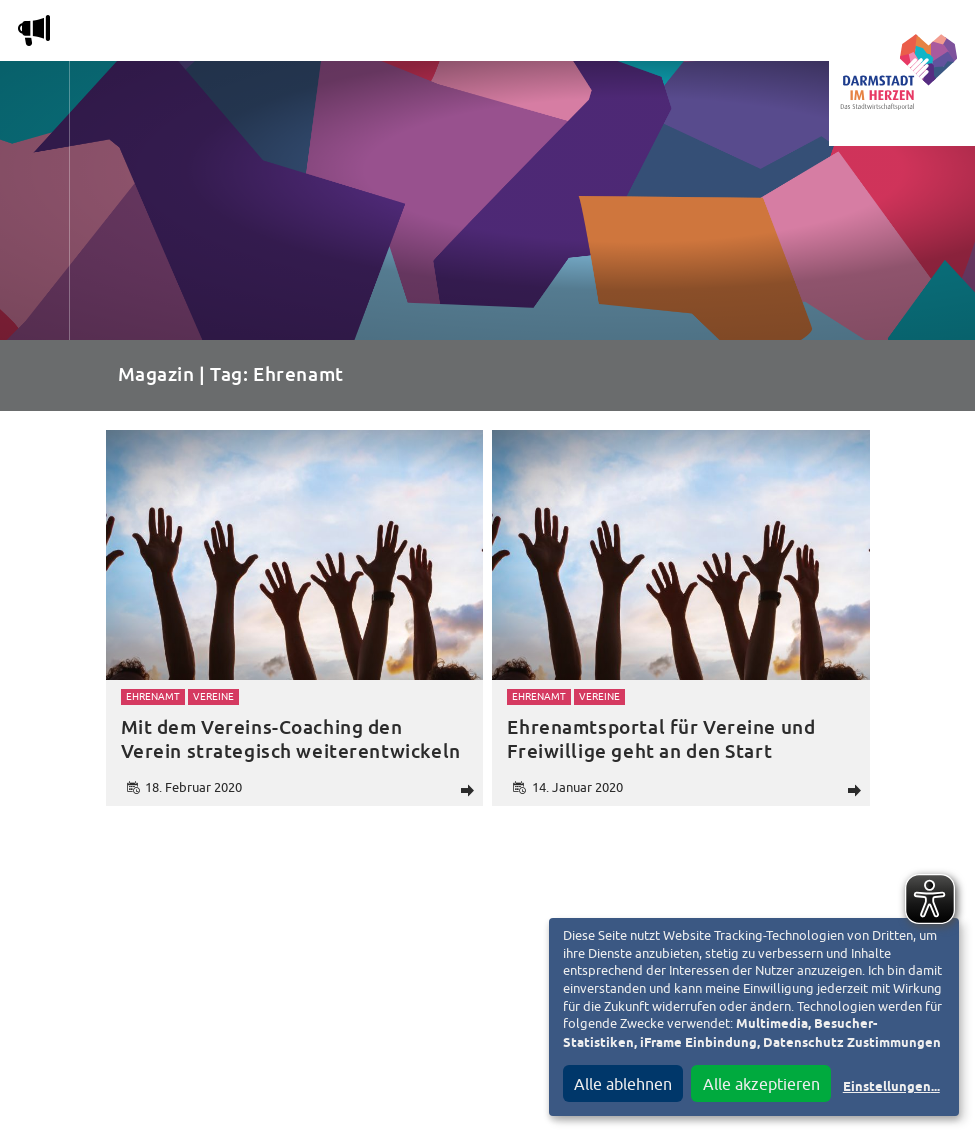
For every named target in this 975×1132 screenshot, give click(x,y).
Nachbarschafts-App (540, 34)
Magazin (199, 34)
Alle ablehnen (623, 1084)
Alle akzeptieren (761, 1084)
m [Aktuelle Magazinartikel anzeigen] (34, 30)
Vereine (778, 34)
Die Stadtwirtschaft (345, 34)
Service (684, 34)
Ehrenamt (153, 696)
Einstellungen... (891, 1087)
